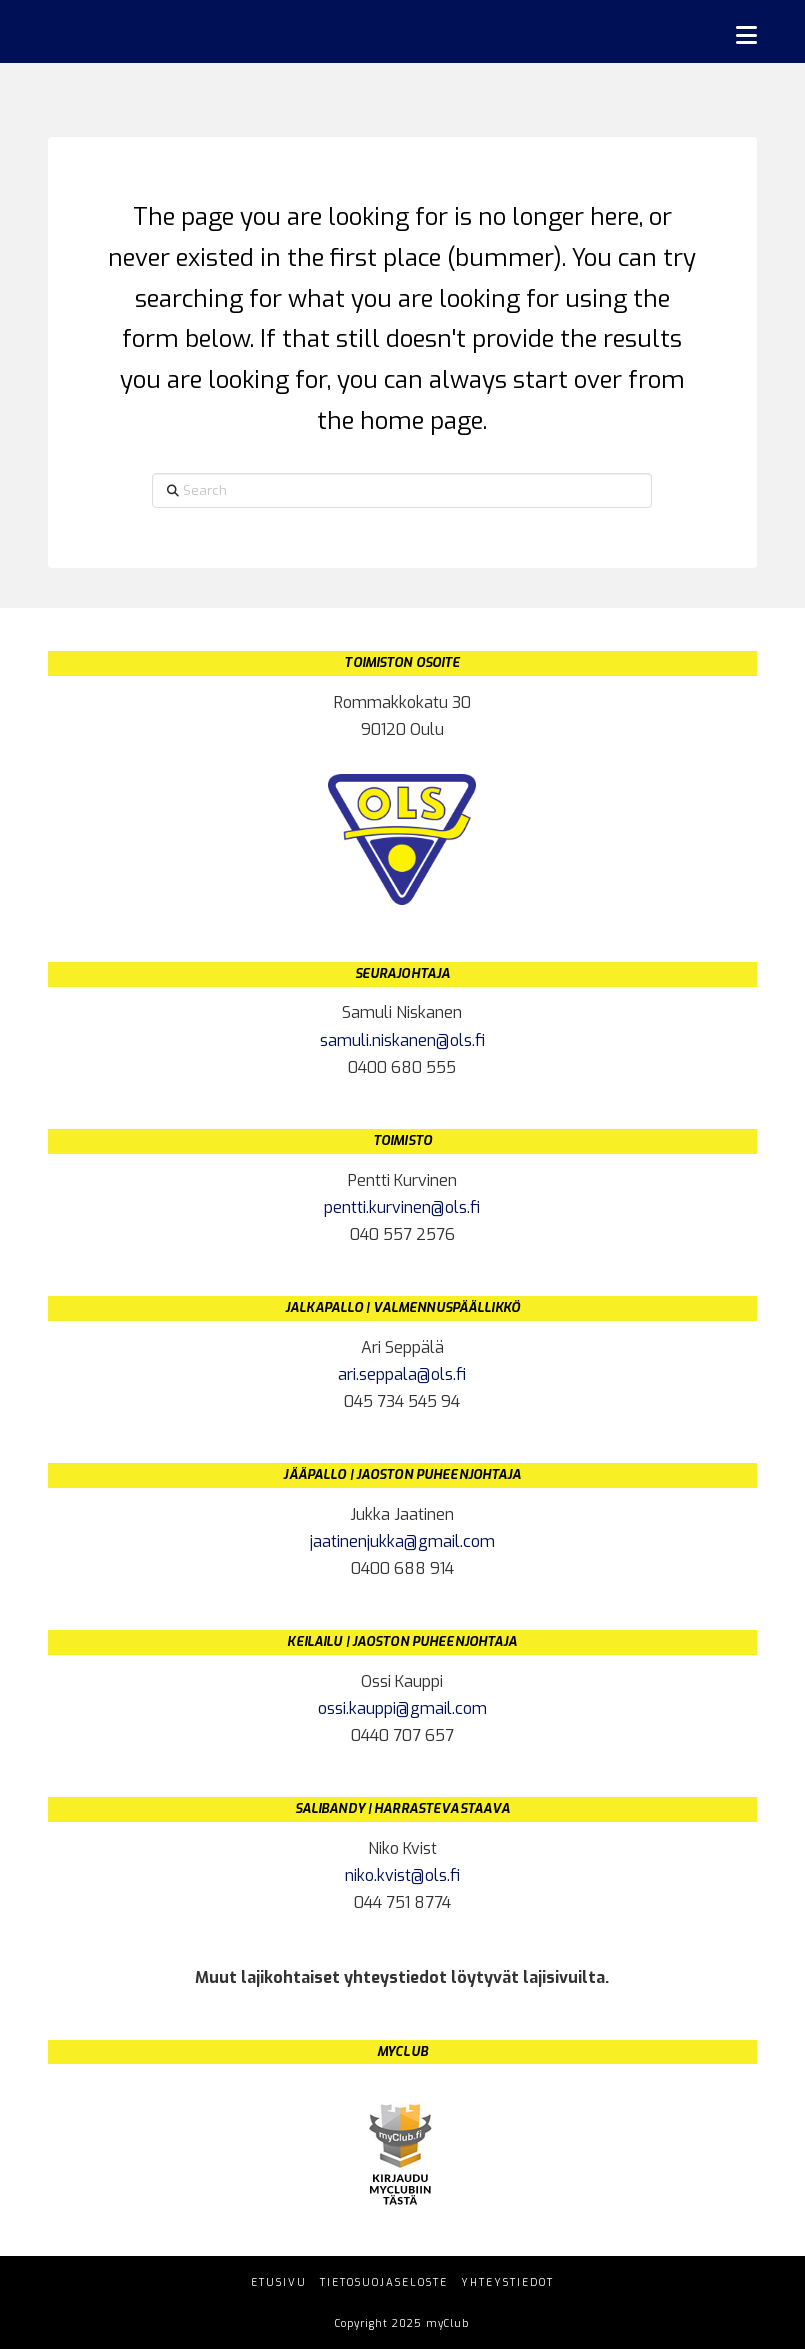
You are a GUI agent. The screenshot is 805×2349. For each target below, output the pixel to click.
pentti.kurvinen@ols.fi (402, 1207)
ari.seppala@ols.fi (402, 1374)
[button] (746, 35)
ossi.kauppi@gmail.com (402, 1708)
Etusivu (279, 2282)
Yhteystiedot (507, 2282)
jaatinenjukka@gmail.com (402, 1541)
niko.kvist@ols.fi (402, 1875)
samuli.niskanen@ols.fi (402, 1040)
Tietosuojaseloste (384, 2282)
